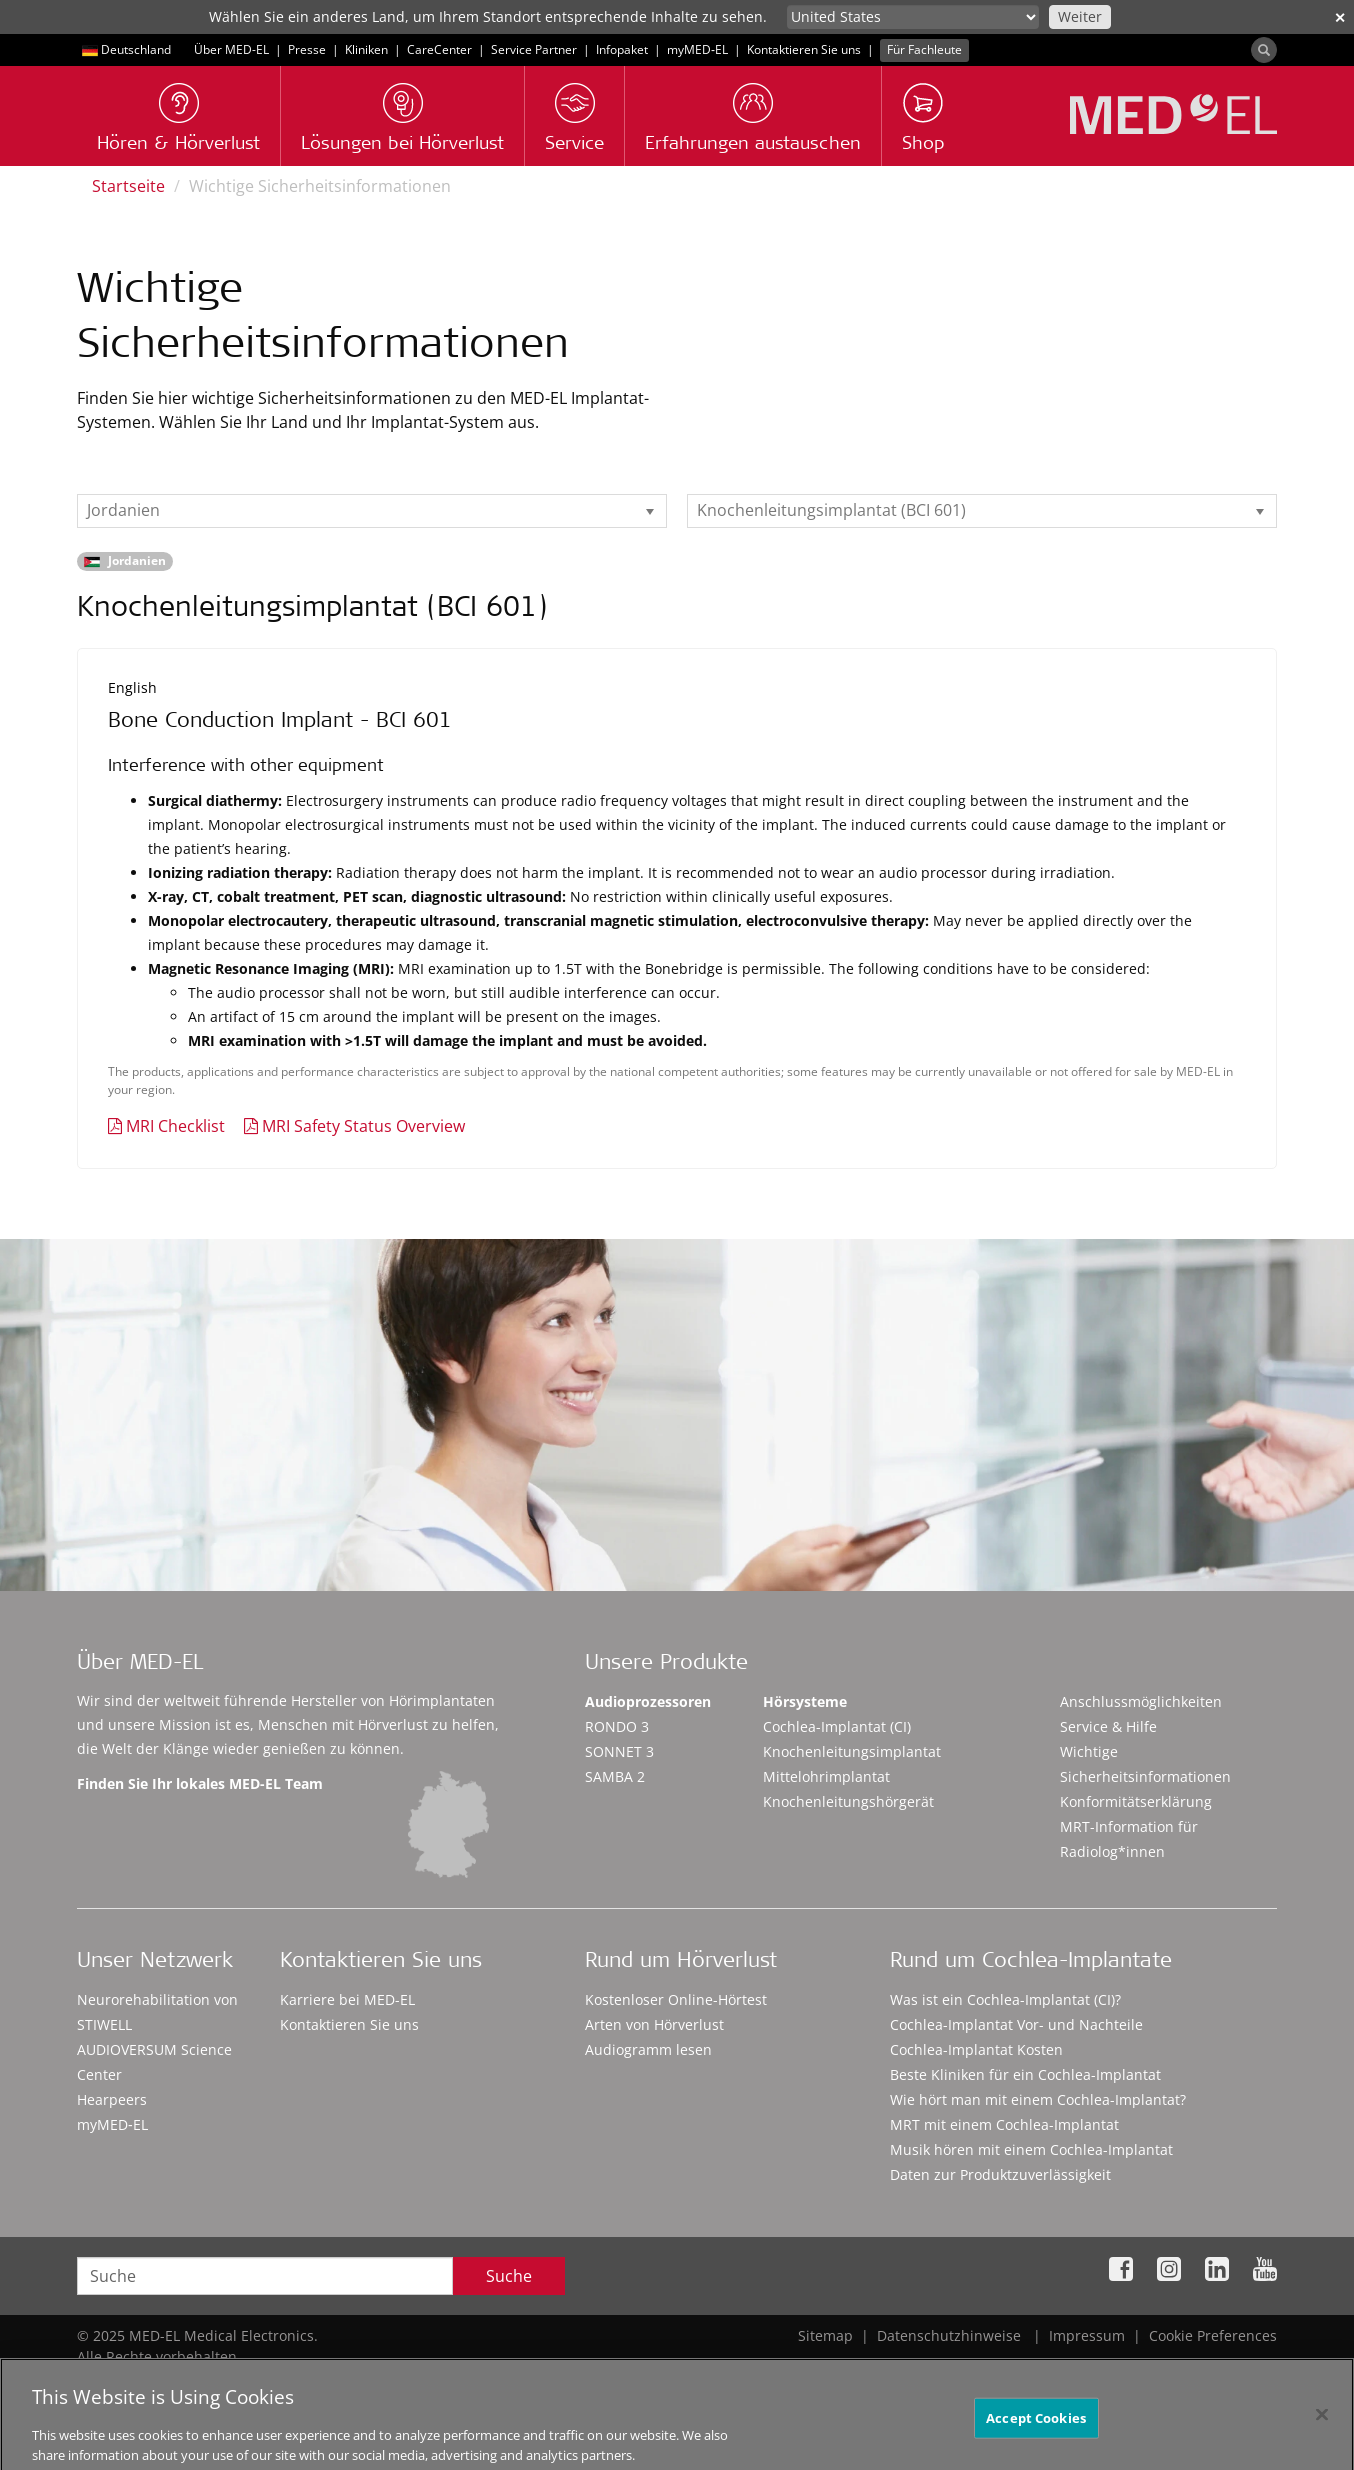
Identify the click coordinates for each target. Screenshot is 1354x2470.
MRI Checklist (175, 1126)
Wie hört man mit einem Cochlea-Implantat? (1038, 2099)
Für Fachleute (924, 49)
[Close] (1322, 2427)
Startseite (128, 186)
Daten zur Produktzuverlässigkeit (1000, 2174)
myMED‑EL (697, 49)
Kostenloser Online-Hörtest (676, 1999)
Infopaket (622, 49)
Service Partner (534, 49)
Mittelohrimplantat (826, 1776)
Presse (307, 49)
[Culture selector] (913, 17)
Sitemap (825, 2335)
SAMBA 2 (615, 1776)
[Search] (1264, 50)
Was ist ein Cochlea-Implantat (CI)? (1005, 1999)
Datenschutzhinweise (949, 2335)
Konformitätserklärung (1136, 1801)
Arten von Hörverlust (654, 2024)
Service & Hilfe (1108, 1726)
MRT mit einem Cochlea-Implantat (1004, 2124)
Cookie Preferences (1213, 2335)
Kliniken (366, 49)
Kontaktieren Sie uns (804, 49)
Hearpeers (112, 2099)
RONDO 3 (617, 1726)
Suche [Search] (509, 2276)
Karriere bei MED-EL (347, 1999)
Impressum (1087, 2335)
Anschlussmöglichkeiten (1141, 1701)
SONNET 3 (619, 1751)
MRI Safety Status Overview (363, 1126)
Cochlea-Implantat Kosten (976, 2049)
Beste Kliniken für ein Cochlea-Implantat (1025, 2074)
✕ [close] (1340, 17)
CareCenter (439, 49)
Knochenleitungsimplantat (852, 1751)
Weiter (1080, 16)
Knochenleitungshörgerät (848, 1801)
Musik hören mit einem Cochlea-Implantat (1031, 2149)
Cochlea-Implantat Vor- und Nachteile (1016, 2024)
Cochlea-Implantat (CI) (837, 1726)
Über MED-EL (231, 49)
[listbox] (372, 511)
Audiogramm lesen (648, 2049)
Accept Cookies (1036, 2430)
